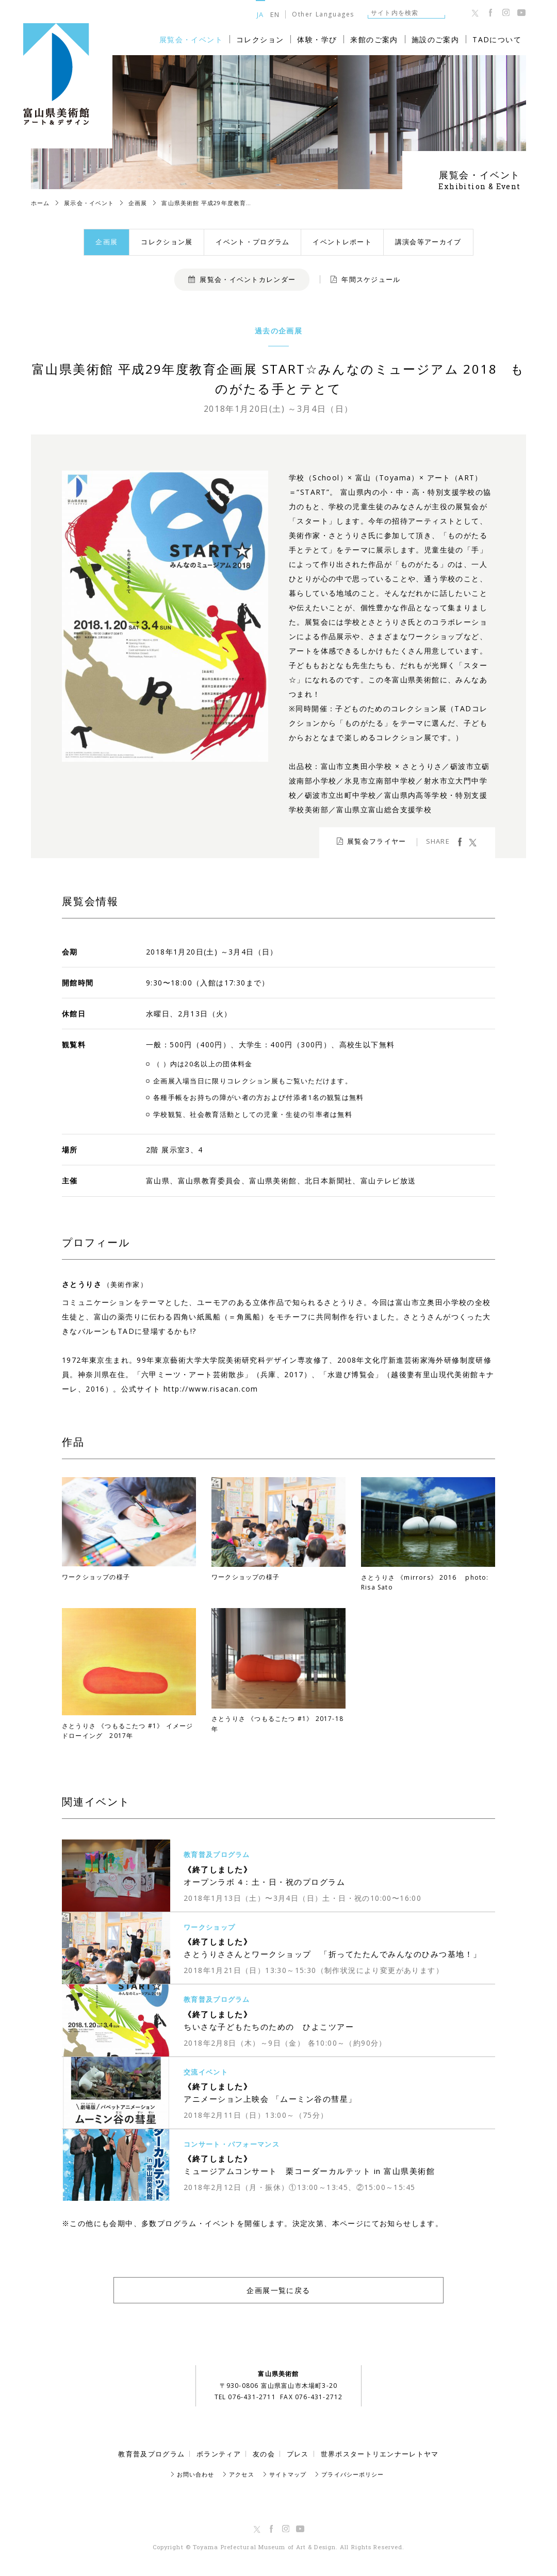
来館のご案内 (374, 39)
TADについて (496, 39)
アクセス (241, 2474)
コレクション (260, 39)
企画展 (106, 241)
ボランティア (218, 2453)
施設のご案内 (435, 39)
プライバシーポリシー (352, 2474)
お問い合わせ (196, 2474)
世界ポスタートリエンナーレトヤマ (380, 2453)
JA (260, 14)
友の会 (264, 2453)
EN (275, 14)
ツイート (473, 842)
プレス (298, 2453)
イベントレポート (342, 241)
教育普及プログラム (151, 2453)
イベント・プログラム (252, 241)
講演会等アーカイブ (428, 241)
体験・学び (317, 39)
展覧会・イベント (191, 39)
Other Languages (323, 14)
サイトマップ (288, 2474)
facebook (460, 842)
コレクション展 (166, 241)
